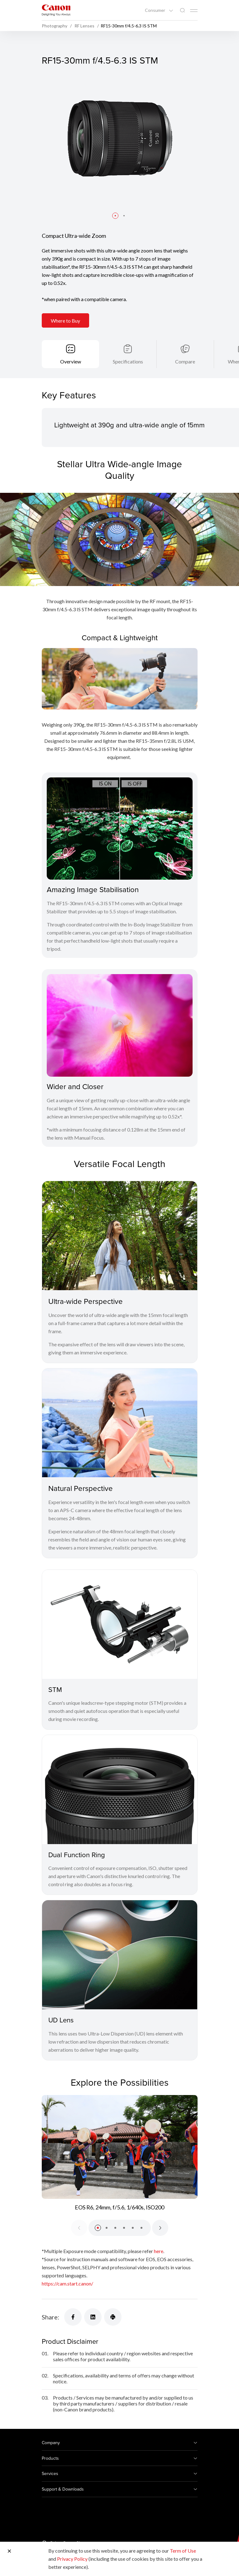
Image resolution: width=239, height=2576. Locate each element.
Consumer (155, 10)
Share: (50, 2317)
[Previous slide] (79, 2228)
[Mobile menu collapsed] (194, 10)
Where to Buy (65, 321)
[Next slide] (160, 2228)
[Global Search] (182, 10)
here (158, 2251)
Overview (70, 361)
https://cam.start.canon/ (67, 2283)
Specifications (128, 361)
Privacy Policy (72, 2559)
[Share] (73, 2317)
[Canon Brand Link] (56, 10)
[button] (115, 216)
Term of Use (183, 2551)
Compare (185, 361)
